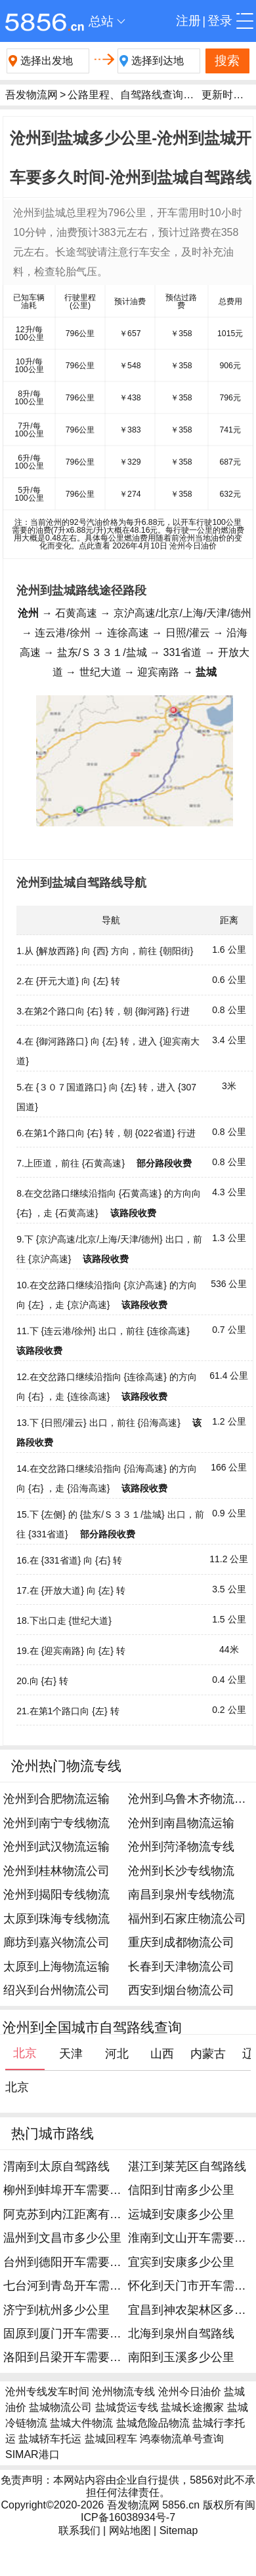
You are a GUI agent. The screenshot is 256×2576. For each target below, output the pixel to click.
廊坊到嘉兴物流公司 (56, 1942)
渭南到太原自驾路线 (56, 2166)
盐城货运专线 (126, 2407)
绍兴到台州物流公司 (56, 1990)
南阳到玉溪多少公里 (181, 2357)
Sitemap (179, 2530)
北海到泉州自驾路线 (181, 2333)
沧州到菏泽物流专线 (181, 1846)
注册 (188, 21)
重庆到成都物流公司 (181, 1942)
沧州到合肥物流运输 (56, 1798)
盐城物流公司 (60, 2407)
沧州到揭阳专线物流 (56, 1894)
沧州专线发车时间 (47, 2391)
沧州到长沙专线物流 (181, 1870)
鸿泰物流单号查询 (182, 2438)
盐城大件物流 (81, 2423)
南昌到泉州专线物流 (181, 1894)
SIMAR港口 (32, 2454)
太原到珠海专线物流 (56, 1918)
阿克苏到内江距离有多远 (68, 2214)
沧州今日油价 (189, 2391)
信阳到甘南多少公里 (181, 2190)
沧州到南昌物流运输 (181, 1823)
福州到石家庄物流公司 (187, 1918)
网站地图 (130, 2530)
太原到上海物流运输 (56, 1966)
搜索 (227, 60)
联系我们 (79, 2530)
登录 (219, 21)
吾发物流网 (31, 94)
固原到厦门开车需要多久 (68, 2333)
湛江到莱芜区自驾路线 (187, 2166)
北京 (17, 2087)
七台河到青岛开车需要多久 (74, 2285)
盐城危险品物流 (153, 2423)
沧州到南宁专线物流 (56, 1823)
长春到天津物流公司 (181, 1966)
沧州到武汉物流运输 (56, 1846)
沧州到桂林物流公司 (56, 1870)
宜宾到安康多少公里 (181, 2262)
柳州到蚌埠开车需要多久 (68, 2190)
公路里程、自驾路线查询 (125, 94)
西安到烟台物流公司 (181, 1990)
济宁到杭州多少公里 (56, 2309)
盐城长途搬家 (192, 2407)
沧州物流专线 (123, 2391)
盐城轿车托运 (49, 2438)
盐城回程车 (111, 2438)
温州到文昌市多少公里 (62, 2237)
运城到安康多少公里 (181, 2214)
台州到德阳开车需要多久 (68, 2262)
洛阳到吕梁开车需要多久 (68, 2357)
